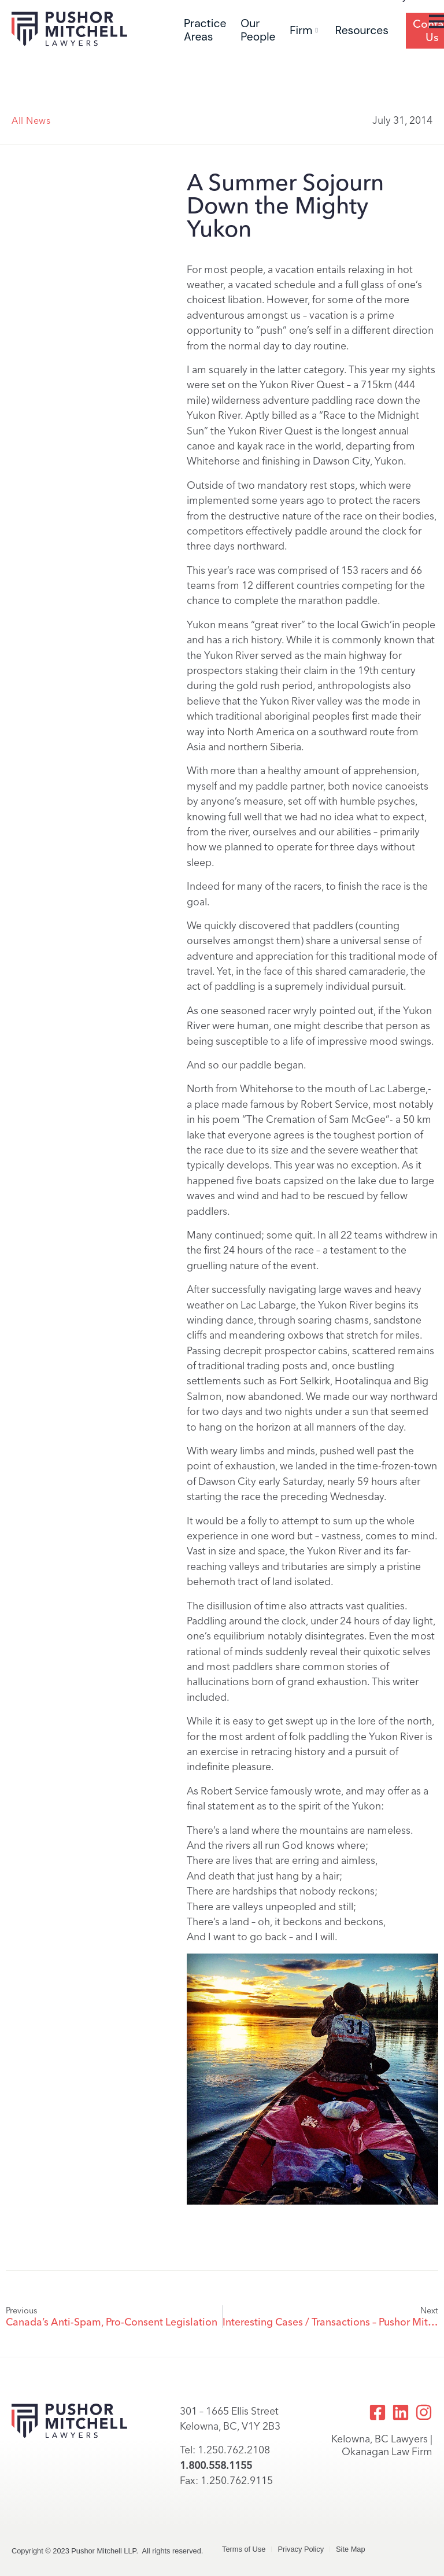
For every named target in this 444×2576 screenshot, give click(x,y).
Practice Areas (205, 30)
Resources (361, 30)
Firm (303, 30)
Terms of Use (243, 2549)
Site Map (350, 2549)
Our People (257, 30)
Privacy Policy (301, 2549)
